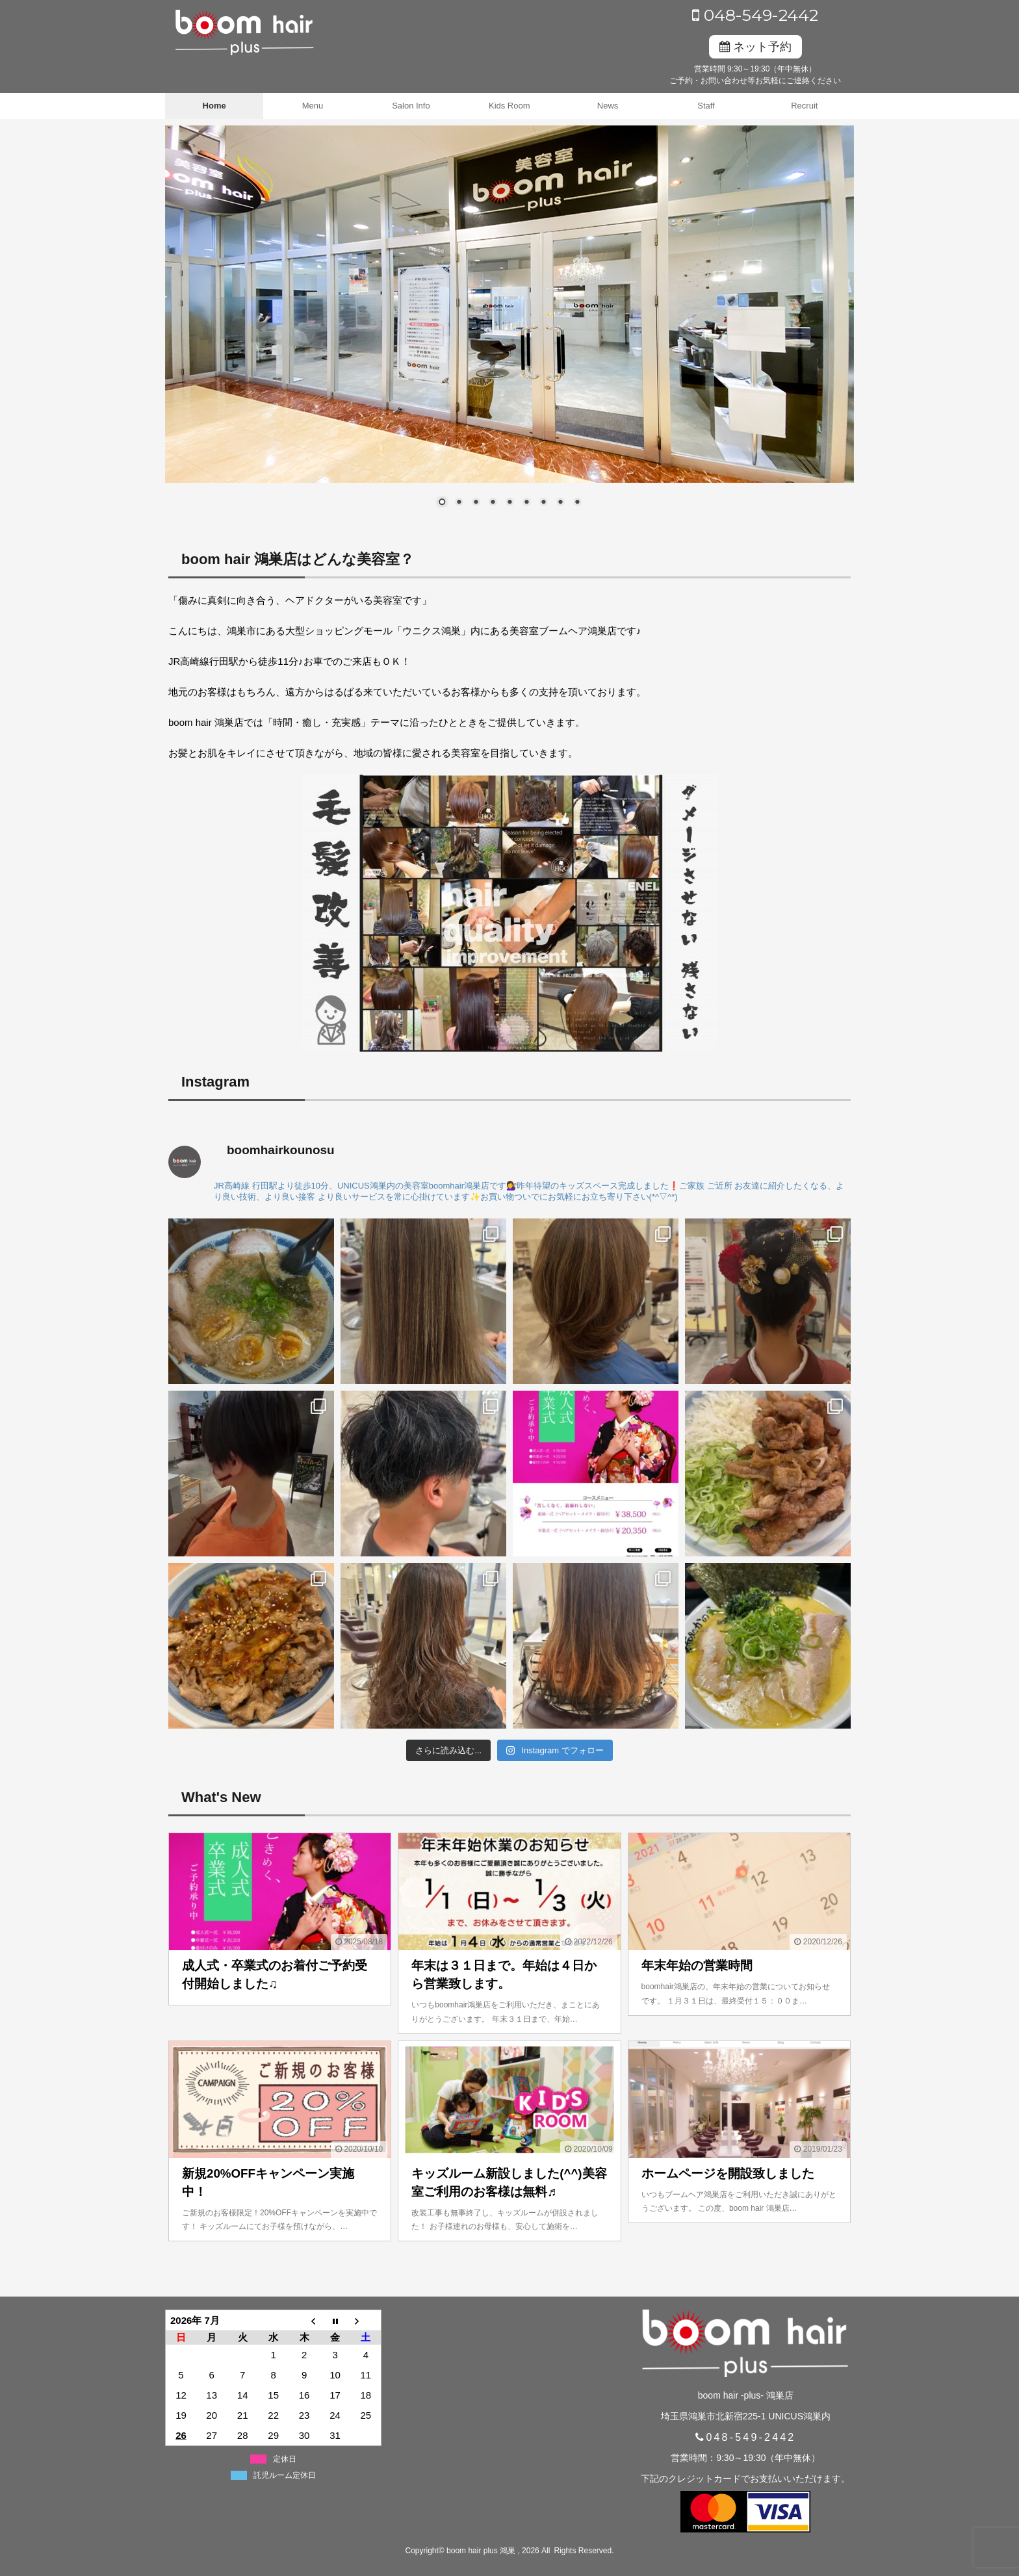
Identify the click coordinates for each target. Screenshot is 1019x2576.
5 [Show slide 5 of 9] (509, 503)
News (608, 105)
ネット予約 (755, 46)
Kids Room (509, 105)
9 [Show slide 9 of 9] (577, 503)
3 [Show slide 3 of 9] (476, 503)
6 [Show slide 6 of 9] (526, 503)
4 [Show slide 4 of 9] (492, 503)
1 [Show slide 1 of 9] (442, 503)
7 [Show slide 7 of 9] (543, 503)
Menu (313, 105)
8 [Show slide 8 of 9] (560, 503)
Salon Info (411, 105)
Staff (706, 105)
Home (214, 105)
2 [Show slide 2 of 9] (459, 503)
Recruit (804, 105)
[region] (509, 324)
